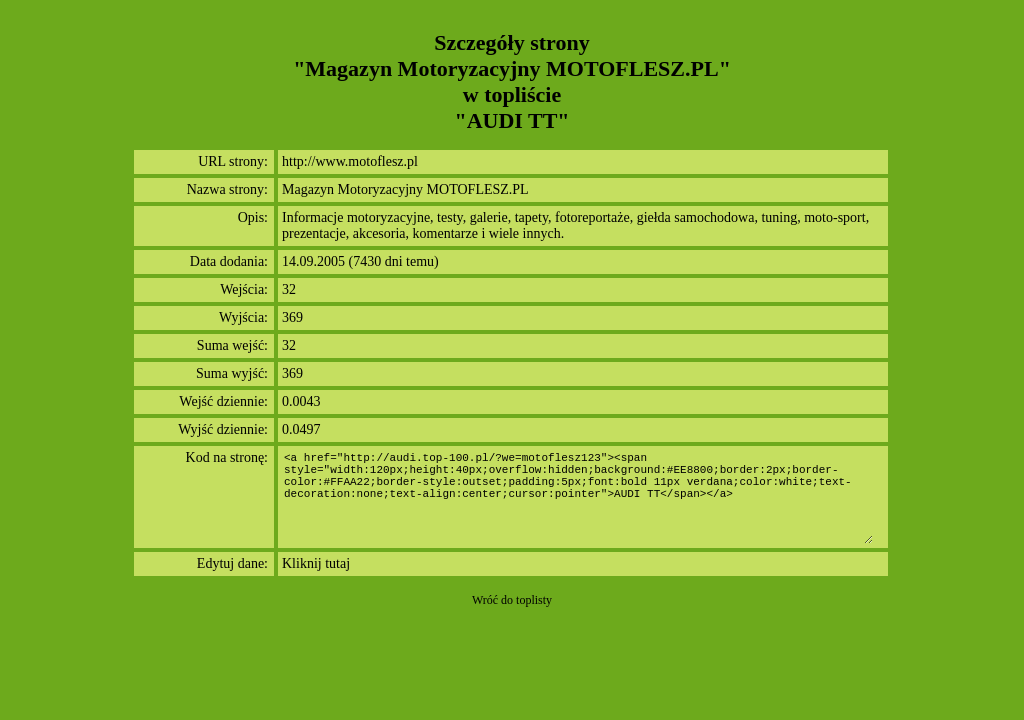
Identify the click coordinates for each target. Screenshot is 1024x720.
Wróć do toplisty (512, 600)
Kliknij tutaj (316, 563)
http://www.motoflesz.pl (350, 161)
